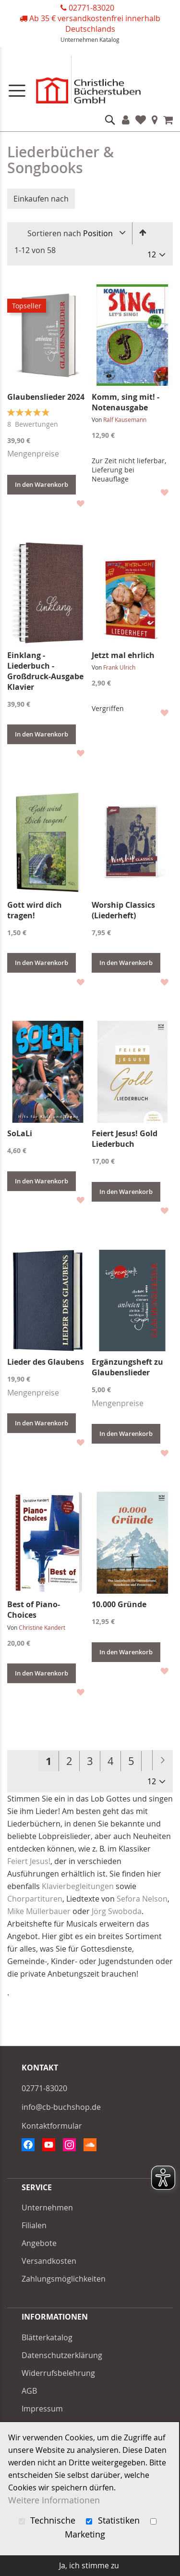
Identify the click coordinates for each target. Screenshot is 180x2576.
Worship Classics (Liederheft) (123, 910)
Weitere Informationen (54, 2500)
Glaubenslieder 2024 (45, 397)
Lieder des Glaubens (45, 1362)
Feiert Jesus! (28, 1861)
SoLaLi (19, 1133)
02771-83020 (91, 7)
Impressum (42, 2408)
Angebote (39, 2243)
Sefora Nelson (142, 1898)
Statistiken (114, 2520)
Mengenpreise (33, 453)
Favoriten (140, 119)
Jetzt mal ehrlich (123, 655)
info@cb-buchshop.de (61, 2107)
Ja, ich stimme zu (89, 2565)
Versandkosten (49, 2261)
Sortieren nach (54, 233)
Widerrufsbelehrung (58, 2373)
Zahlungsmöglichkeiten (64, 2278)
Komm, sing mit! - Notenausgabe (125, 402)
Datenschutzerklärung (62, 2355)
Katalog (109, 39)
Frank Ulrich (119, 667)
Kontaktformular (52, 2125)
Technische (48, 2520)
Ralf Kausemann (124, 419)
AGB (29, 2391)
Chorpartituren (34, 1898)
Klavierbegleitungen (78, 1886)
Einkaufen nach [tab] (41, 198)
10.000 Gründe (119, 1604)
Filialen (154, 119)
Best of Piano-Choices (33, 1609)
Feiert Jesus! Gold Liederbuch (124, 1138)
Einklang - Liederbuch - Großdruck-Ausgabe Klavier (45, 671)
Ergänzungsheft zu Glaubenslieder (127, 1367)
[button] (80, 503)
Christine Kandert (42, 1627)
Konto (125, 119)
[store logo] (90, 81)
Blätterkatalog (47, 2337)
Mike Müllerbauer (39, 1911)
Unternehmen (79, 39)
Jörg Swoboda (117, 1911)
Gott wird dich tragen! (34, 910)
